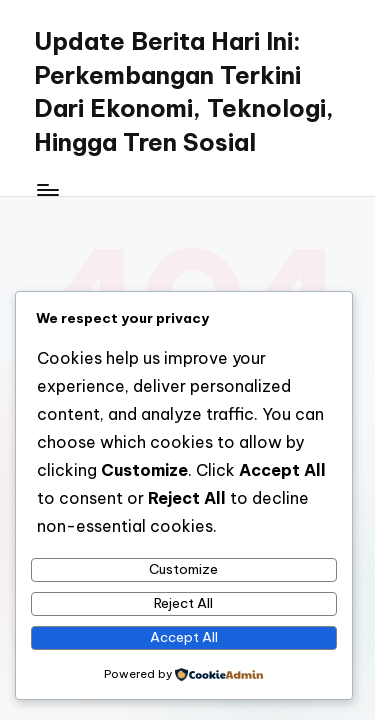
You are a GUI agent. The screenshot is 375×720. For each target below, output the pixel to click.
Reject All (183, 603)
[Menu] (47, 189)
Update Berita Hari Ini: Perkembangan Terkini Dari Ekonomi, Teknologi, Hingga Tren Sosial (184, 91)
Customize (183, 569)
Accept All (184, 637)
